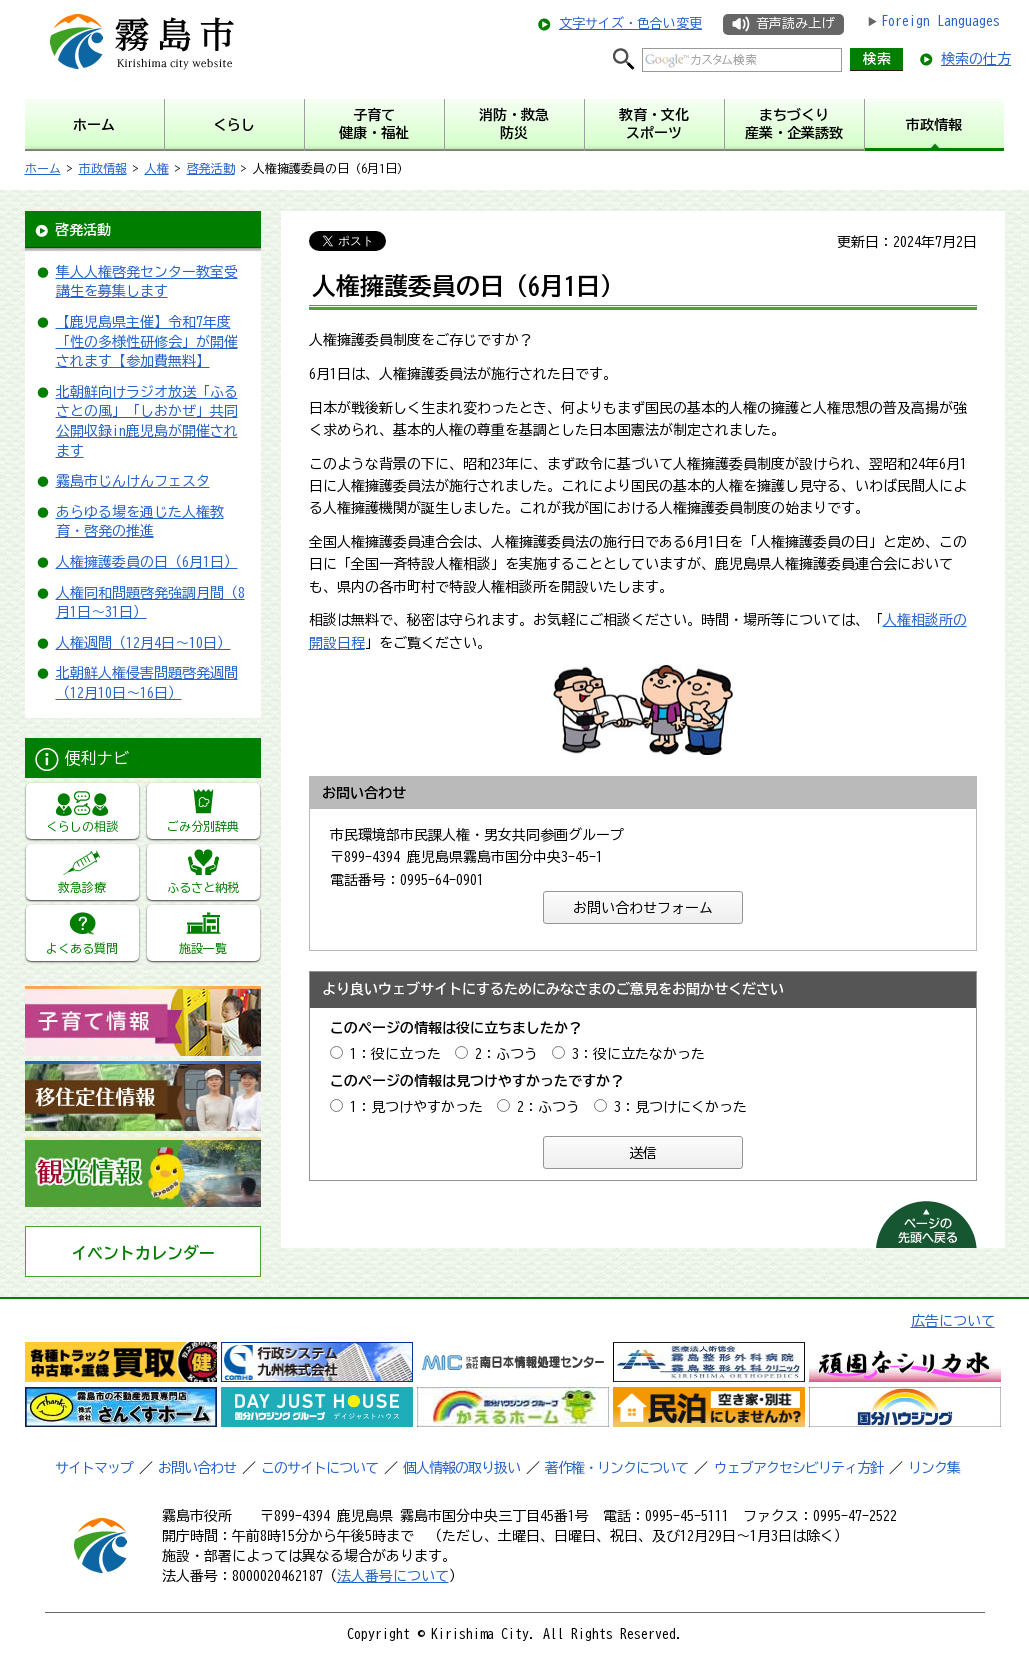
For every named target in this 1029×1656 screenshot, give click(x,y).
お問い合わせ (197, 1468)
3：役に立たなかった (638, 1054)
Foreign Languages (940, 21)
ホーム (43, 168)
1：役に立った (395, 1054)
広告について (953, 1321)
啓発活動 (211, 168)
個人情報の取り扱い (461, 1468)
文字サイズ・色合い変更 (630, 23)
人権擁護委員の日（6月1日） (147, 562)
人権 (157, 168)
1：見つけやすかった (416, 1107)
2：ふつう (506, 1054)
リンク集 (934, 1468)
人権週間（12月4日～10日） (143, 643)
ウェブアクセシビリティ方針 (798, 1468)
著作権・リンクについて (616, 1468)
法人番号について (393, 1576)
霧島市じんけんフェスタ (133, 481)
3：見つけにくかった (680, 1107)
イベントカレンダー (143, 1253)
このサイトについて (319, 1468)
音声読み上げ (795, 23)
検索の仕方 (976, 59)
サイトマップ (94, 1468)
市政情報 (103, 168)
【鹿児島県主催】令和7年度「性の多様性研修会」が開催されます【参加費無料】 (147, 341)
